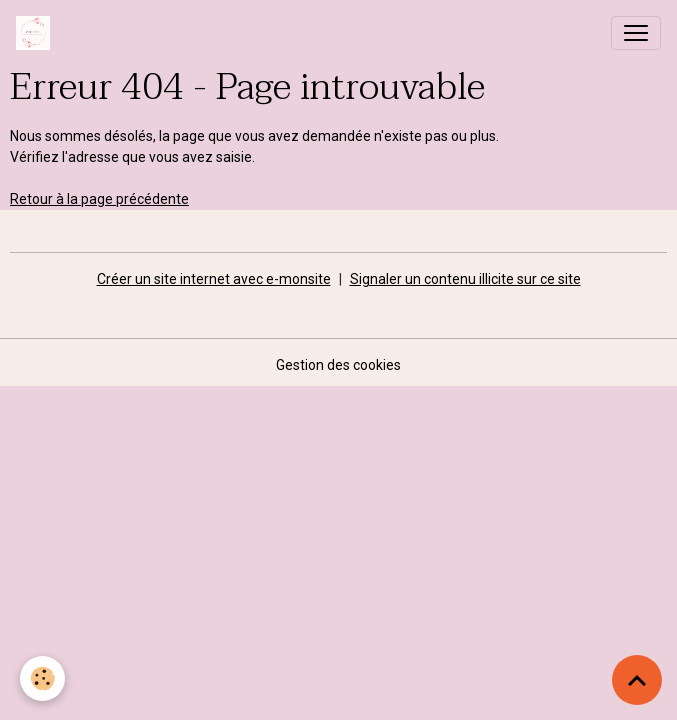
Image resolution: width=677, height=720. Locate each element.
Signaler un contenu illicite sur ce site (465, 279)
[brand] (37, 33)
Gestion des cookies (338, 365)
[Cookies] (42, 678)
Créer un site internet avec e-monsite (214, 279)
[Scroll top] (637, 680)
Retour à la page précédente (99, 199)
